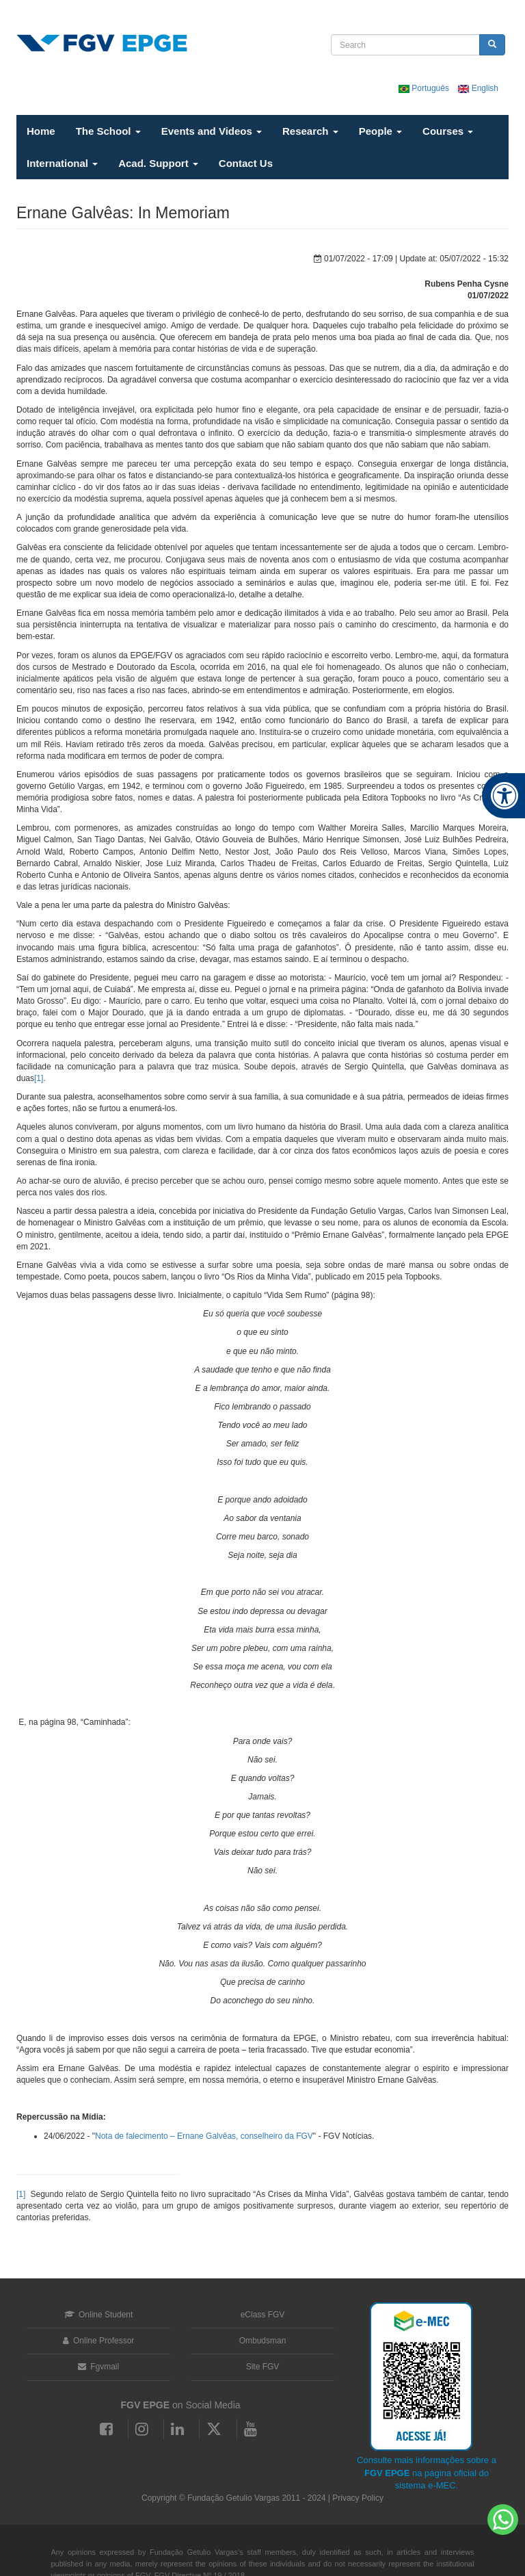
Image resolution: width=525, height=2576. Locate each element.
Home (41, 131)
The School (108, 131)
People (380, 131)
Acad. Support (158, 163)
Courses (447, 131)
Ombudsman (262, 2340)
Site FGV (263, 2366)
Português (425, 88)
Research (310, 131)
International (62, 163)
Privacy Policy (357, 2498)
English (478, 88)
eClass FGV (263, 2314)
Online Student (98, 2314)
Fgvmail (98, 2366)
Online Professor (99, 2340)
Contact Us (246, 163)
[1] (38, 1078)
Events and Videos (211, 131)
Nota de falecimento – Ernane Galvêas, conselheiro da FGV (204, 2136)
